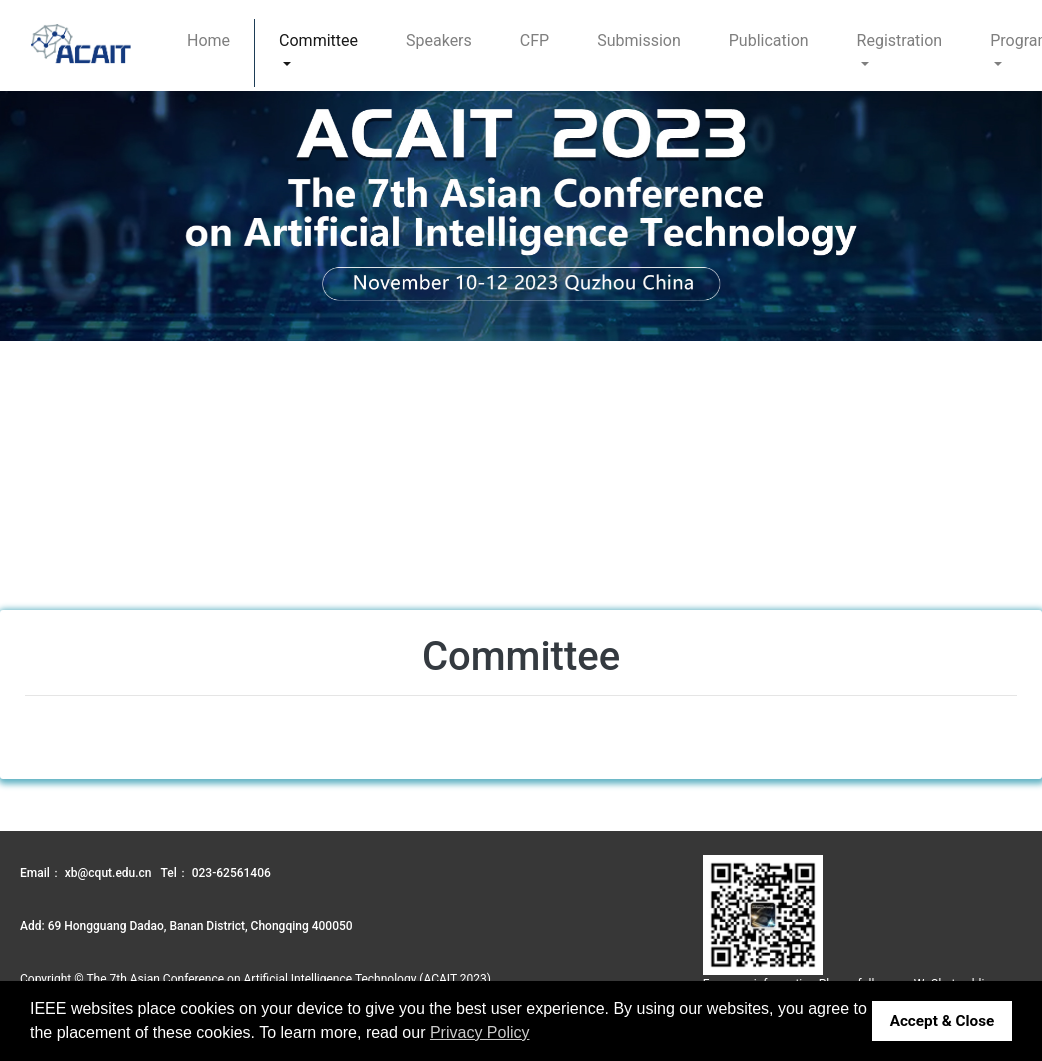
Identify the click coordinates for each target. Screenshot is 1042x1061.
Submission (639, 40)
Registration (900, 40)
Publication (769, 40)
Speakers (439, 40)
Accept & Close (942, 1021)
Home (208, 40)
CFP (534, 40)
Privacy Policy (480, 1032)
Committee (318, 40)
